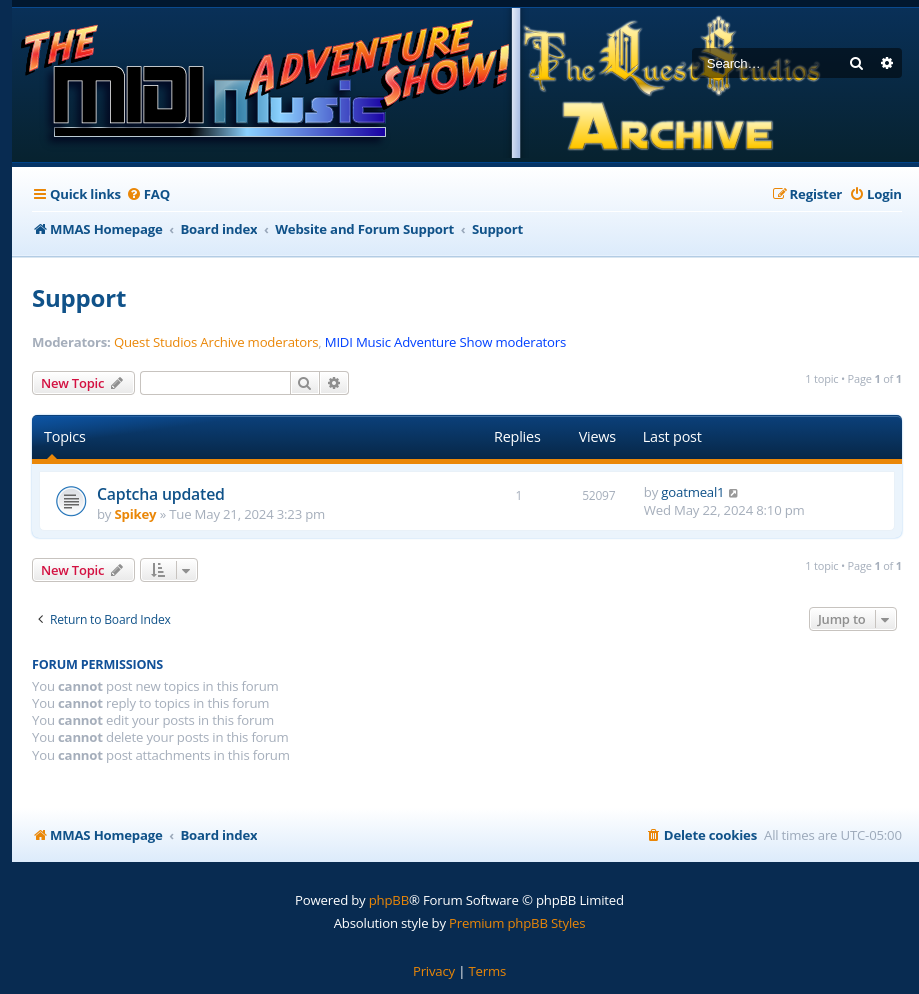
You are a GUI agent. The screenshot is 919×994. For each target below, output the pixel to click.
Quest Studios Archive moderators (216, 342)
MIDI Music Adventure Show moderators (445, 342)
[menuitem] (148, 194)
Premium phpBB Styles (517, 923)
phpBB (389, 900)
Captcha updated (161, 494)
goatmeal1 (692, 492)
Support (79, 297)
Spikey (136, 514)
